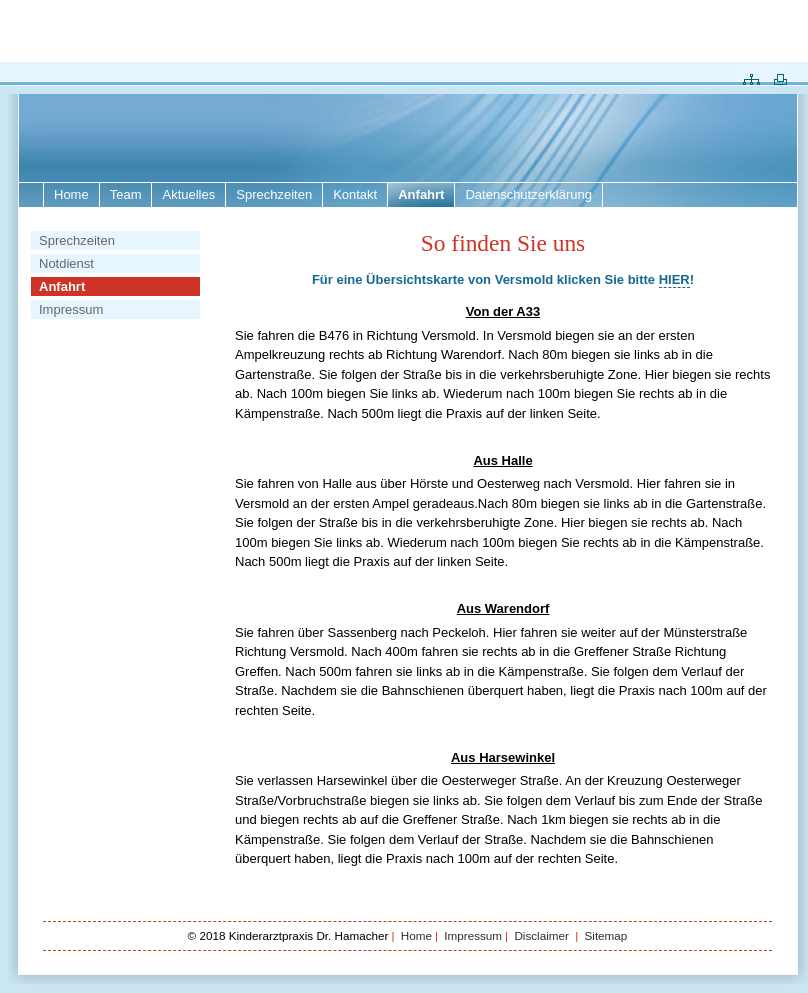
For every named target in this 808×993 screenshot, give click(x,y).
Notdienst (66, 263)
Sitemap (605, 935)
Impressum (71, 309)
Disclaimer (543, 935)
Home (71, 194)
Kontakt (355, 194)
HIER (674, 279)
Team (126, 194)
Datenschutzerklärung (528, 194)
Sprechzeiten (274, 194)
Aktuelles (188, 194)
